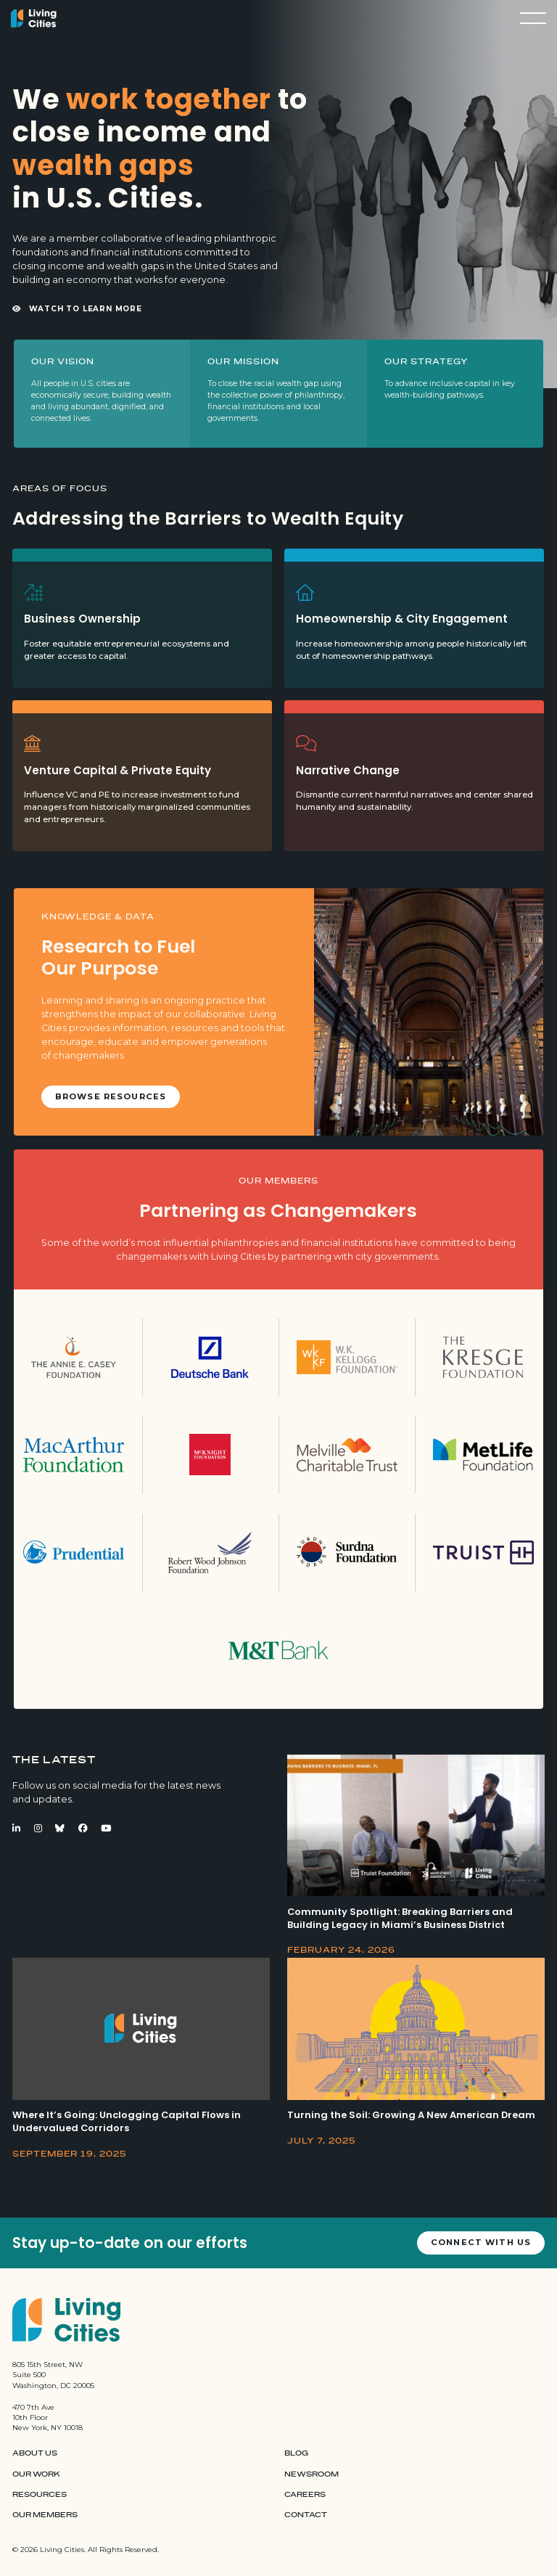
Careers (305, 2494)
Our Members (45, 2515)
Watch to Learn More (77, 308)
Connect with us (481, 2242)
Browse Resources (110, 1096)
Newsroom (311, 2474)
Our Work (36, 2474)
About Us (34, 2453)
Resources (39, 2494)
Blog (296, 2453)
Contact (305, 2515)
